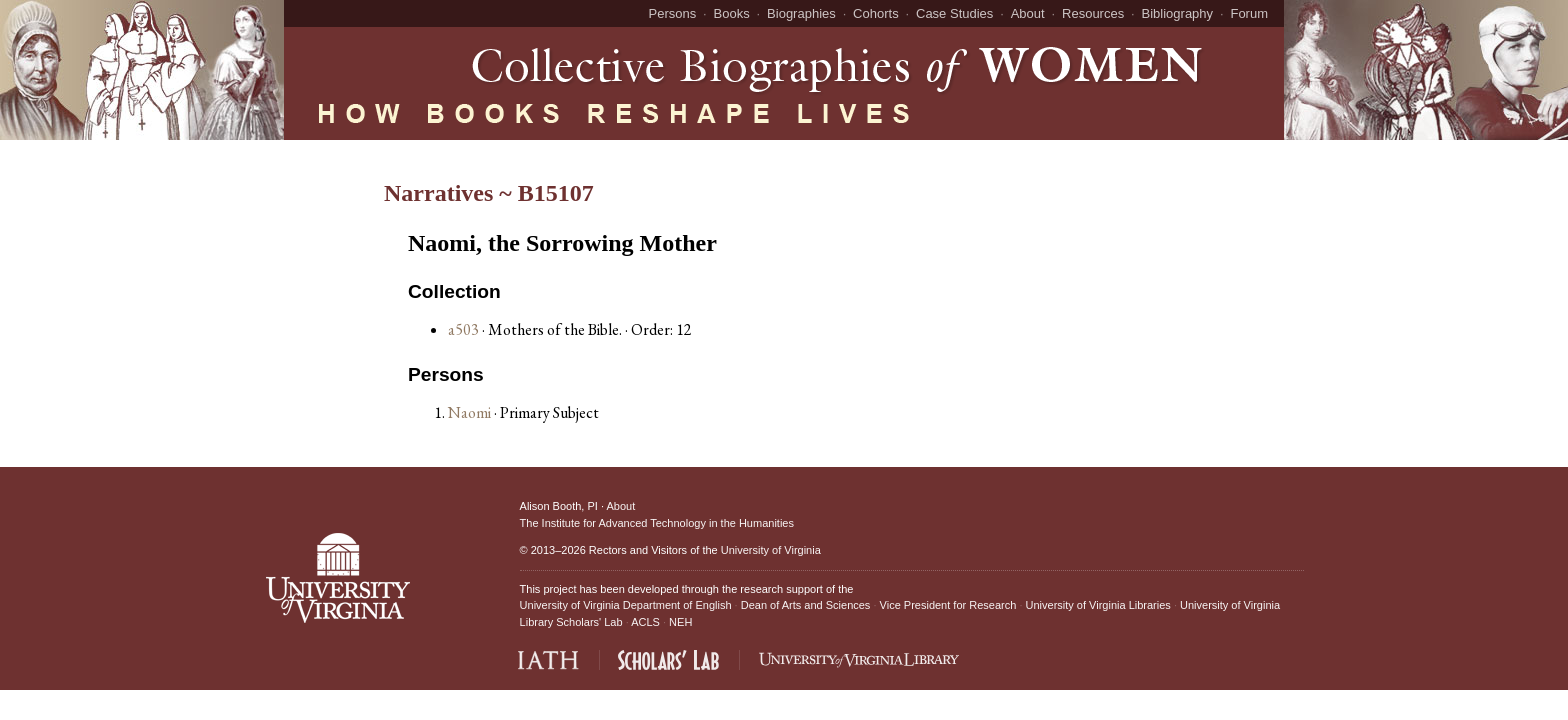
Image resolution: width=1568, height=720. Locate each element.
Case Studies (954, 13)
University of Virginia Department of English (626, 605)
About (1028, 13)
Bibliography (1178, 13)
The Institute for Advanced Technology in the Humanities (657, 523)
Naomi (471, 412)
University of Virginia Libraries (1098, 605)
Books (732, 13)
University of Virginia (771, 550)
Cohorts (876, 13)
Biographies (801, 13)
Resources (1093, 13)
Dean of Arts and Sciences (806, 605)
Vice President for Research (948, 605)
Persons (673, 13)
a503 (463, 329)
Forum (1249, 13)
